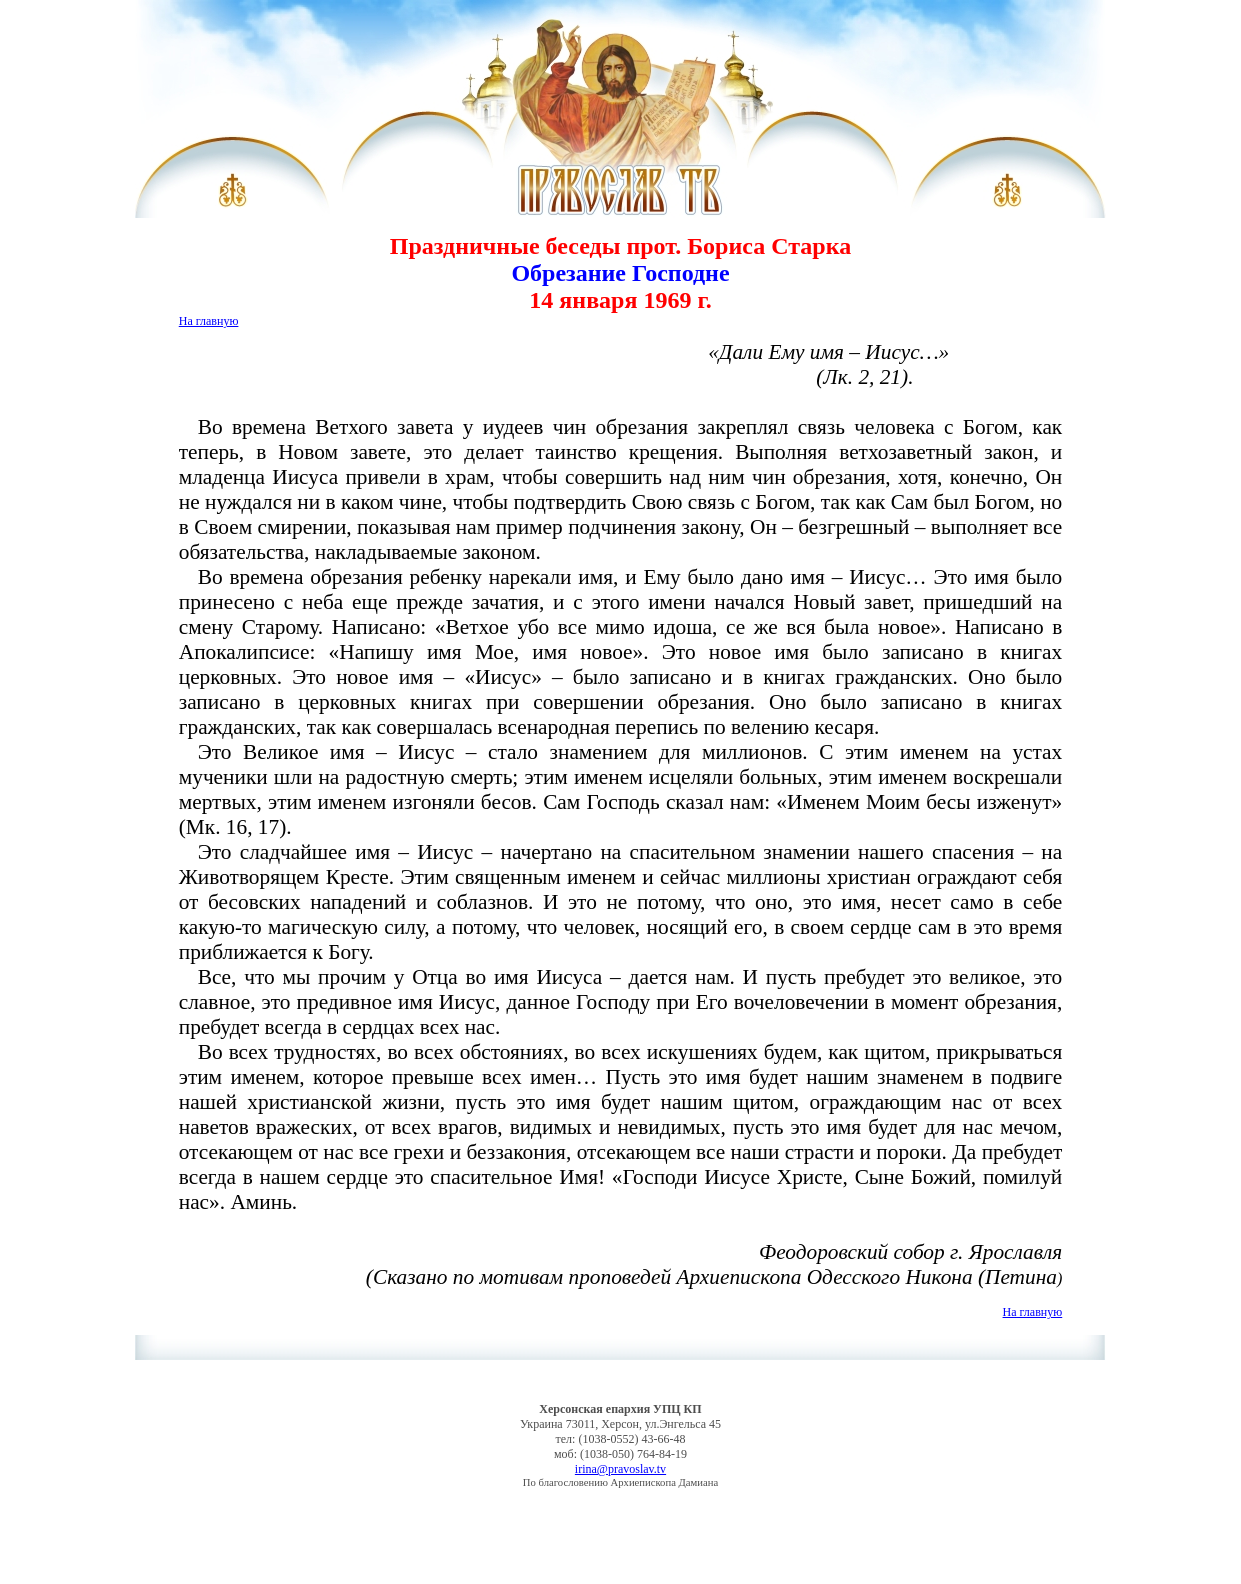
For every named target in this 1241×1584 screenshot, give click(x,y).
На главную (209, 321)
